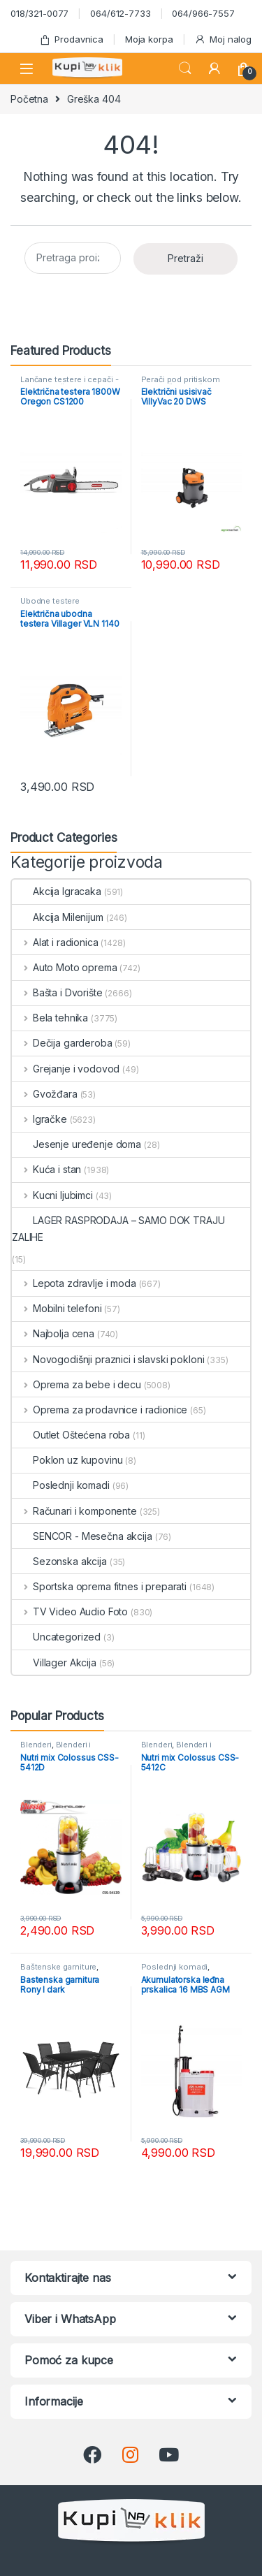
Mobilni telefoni (57, 1308)
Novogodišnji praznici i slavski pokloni (108, 1359)
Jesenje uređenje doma (76, 1144)
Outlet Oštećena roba (71, 1435)
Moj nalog (223, 39)
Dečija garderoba (62, 1043)
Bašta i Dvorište (57, 992)
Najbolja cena (53, 1333)
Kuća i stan (46, 1169)
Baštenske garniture (58, 1967)
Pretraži (185, 258)
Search (185, 68)
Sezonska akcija (59, 1561)
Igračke (39, 1119)
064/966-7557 (203, 13)
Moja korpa (149, 39)
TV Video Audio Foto (70, 1611)
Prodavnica (71, 39)
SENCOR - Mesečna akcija (82, 1536)
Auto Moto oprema (64, 967)
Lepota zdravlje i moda (74, 1283)
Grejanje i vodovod (65, 1069)
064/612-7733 (120, 13)
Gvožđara (45, 1094)
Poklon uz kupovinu (67, 1460)
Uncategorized (56, 1637)
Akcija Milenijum (57, 917)
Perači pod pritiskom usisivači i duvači (180, 383)
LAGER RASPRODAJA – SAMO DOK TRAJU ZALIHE (118, 1228)
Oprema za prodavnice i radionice (99, 1410)
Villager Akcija (54, 1662)
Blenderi (36, 1744)
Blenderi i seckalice (55, 1749)
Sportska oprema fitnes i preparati (99, 1586)
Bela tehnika (50, 1018)
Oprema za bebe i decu (76, 1384)
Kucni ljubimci (52, 1195)
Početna (29, 99)
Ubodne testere (50, 601)
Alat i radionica (55, 942)
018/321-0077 (39, 13)
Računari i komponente (74, 1511)
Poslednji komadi (61, 1485)
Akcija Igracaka (56, 891)
